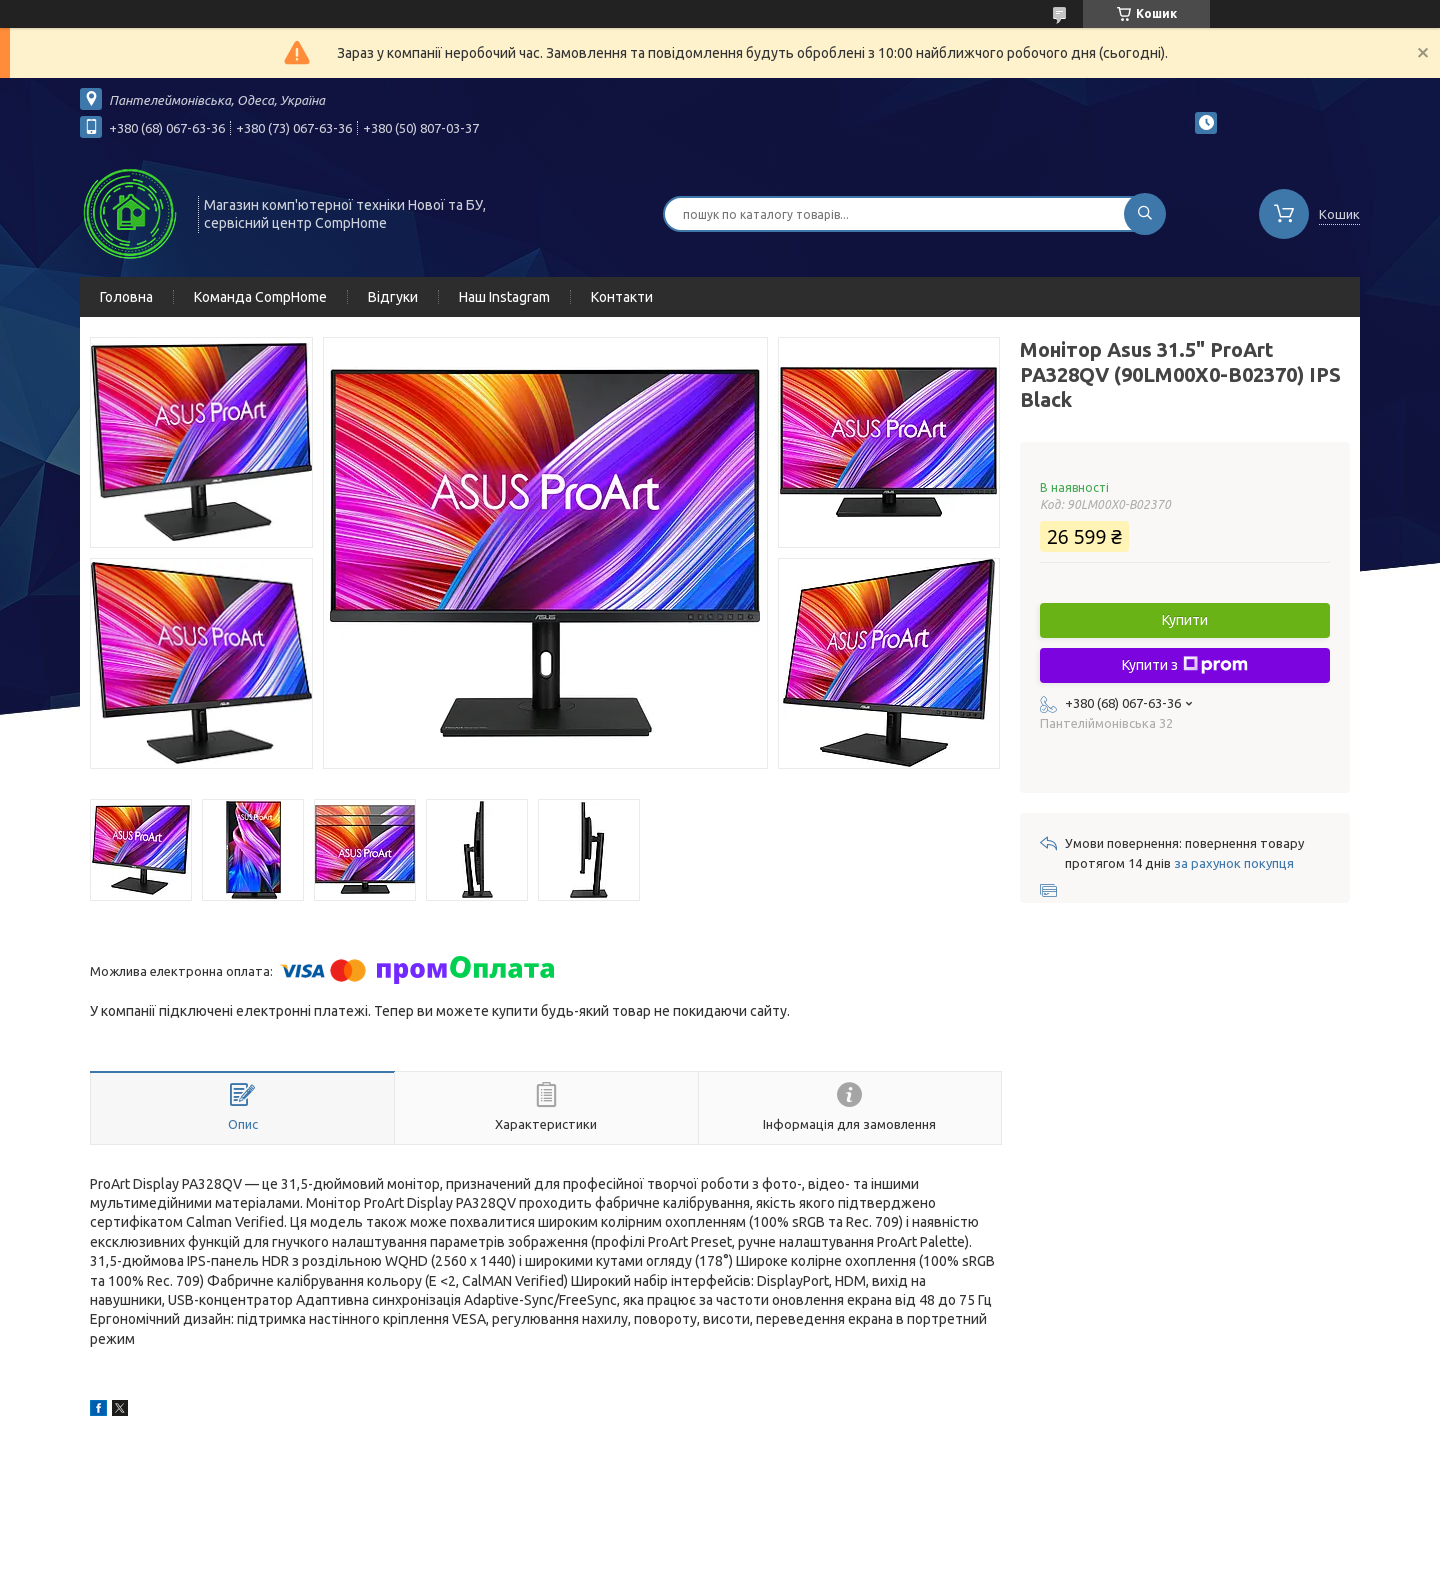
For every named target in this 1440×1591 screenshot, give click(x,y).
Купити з (1185, 665)
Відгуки (393, 297)
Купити (1185, 620)
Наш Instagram (504, 297)
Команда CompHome (260, 297)
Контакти (622, 297)
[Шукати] (1145, 214)
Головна (126, 297)
